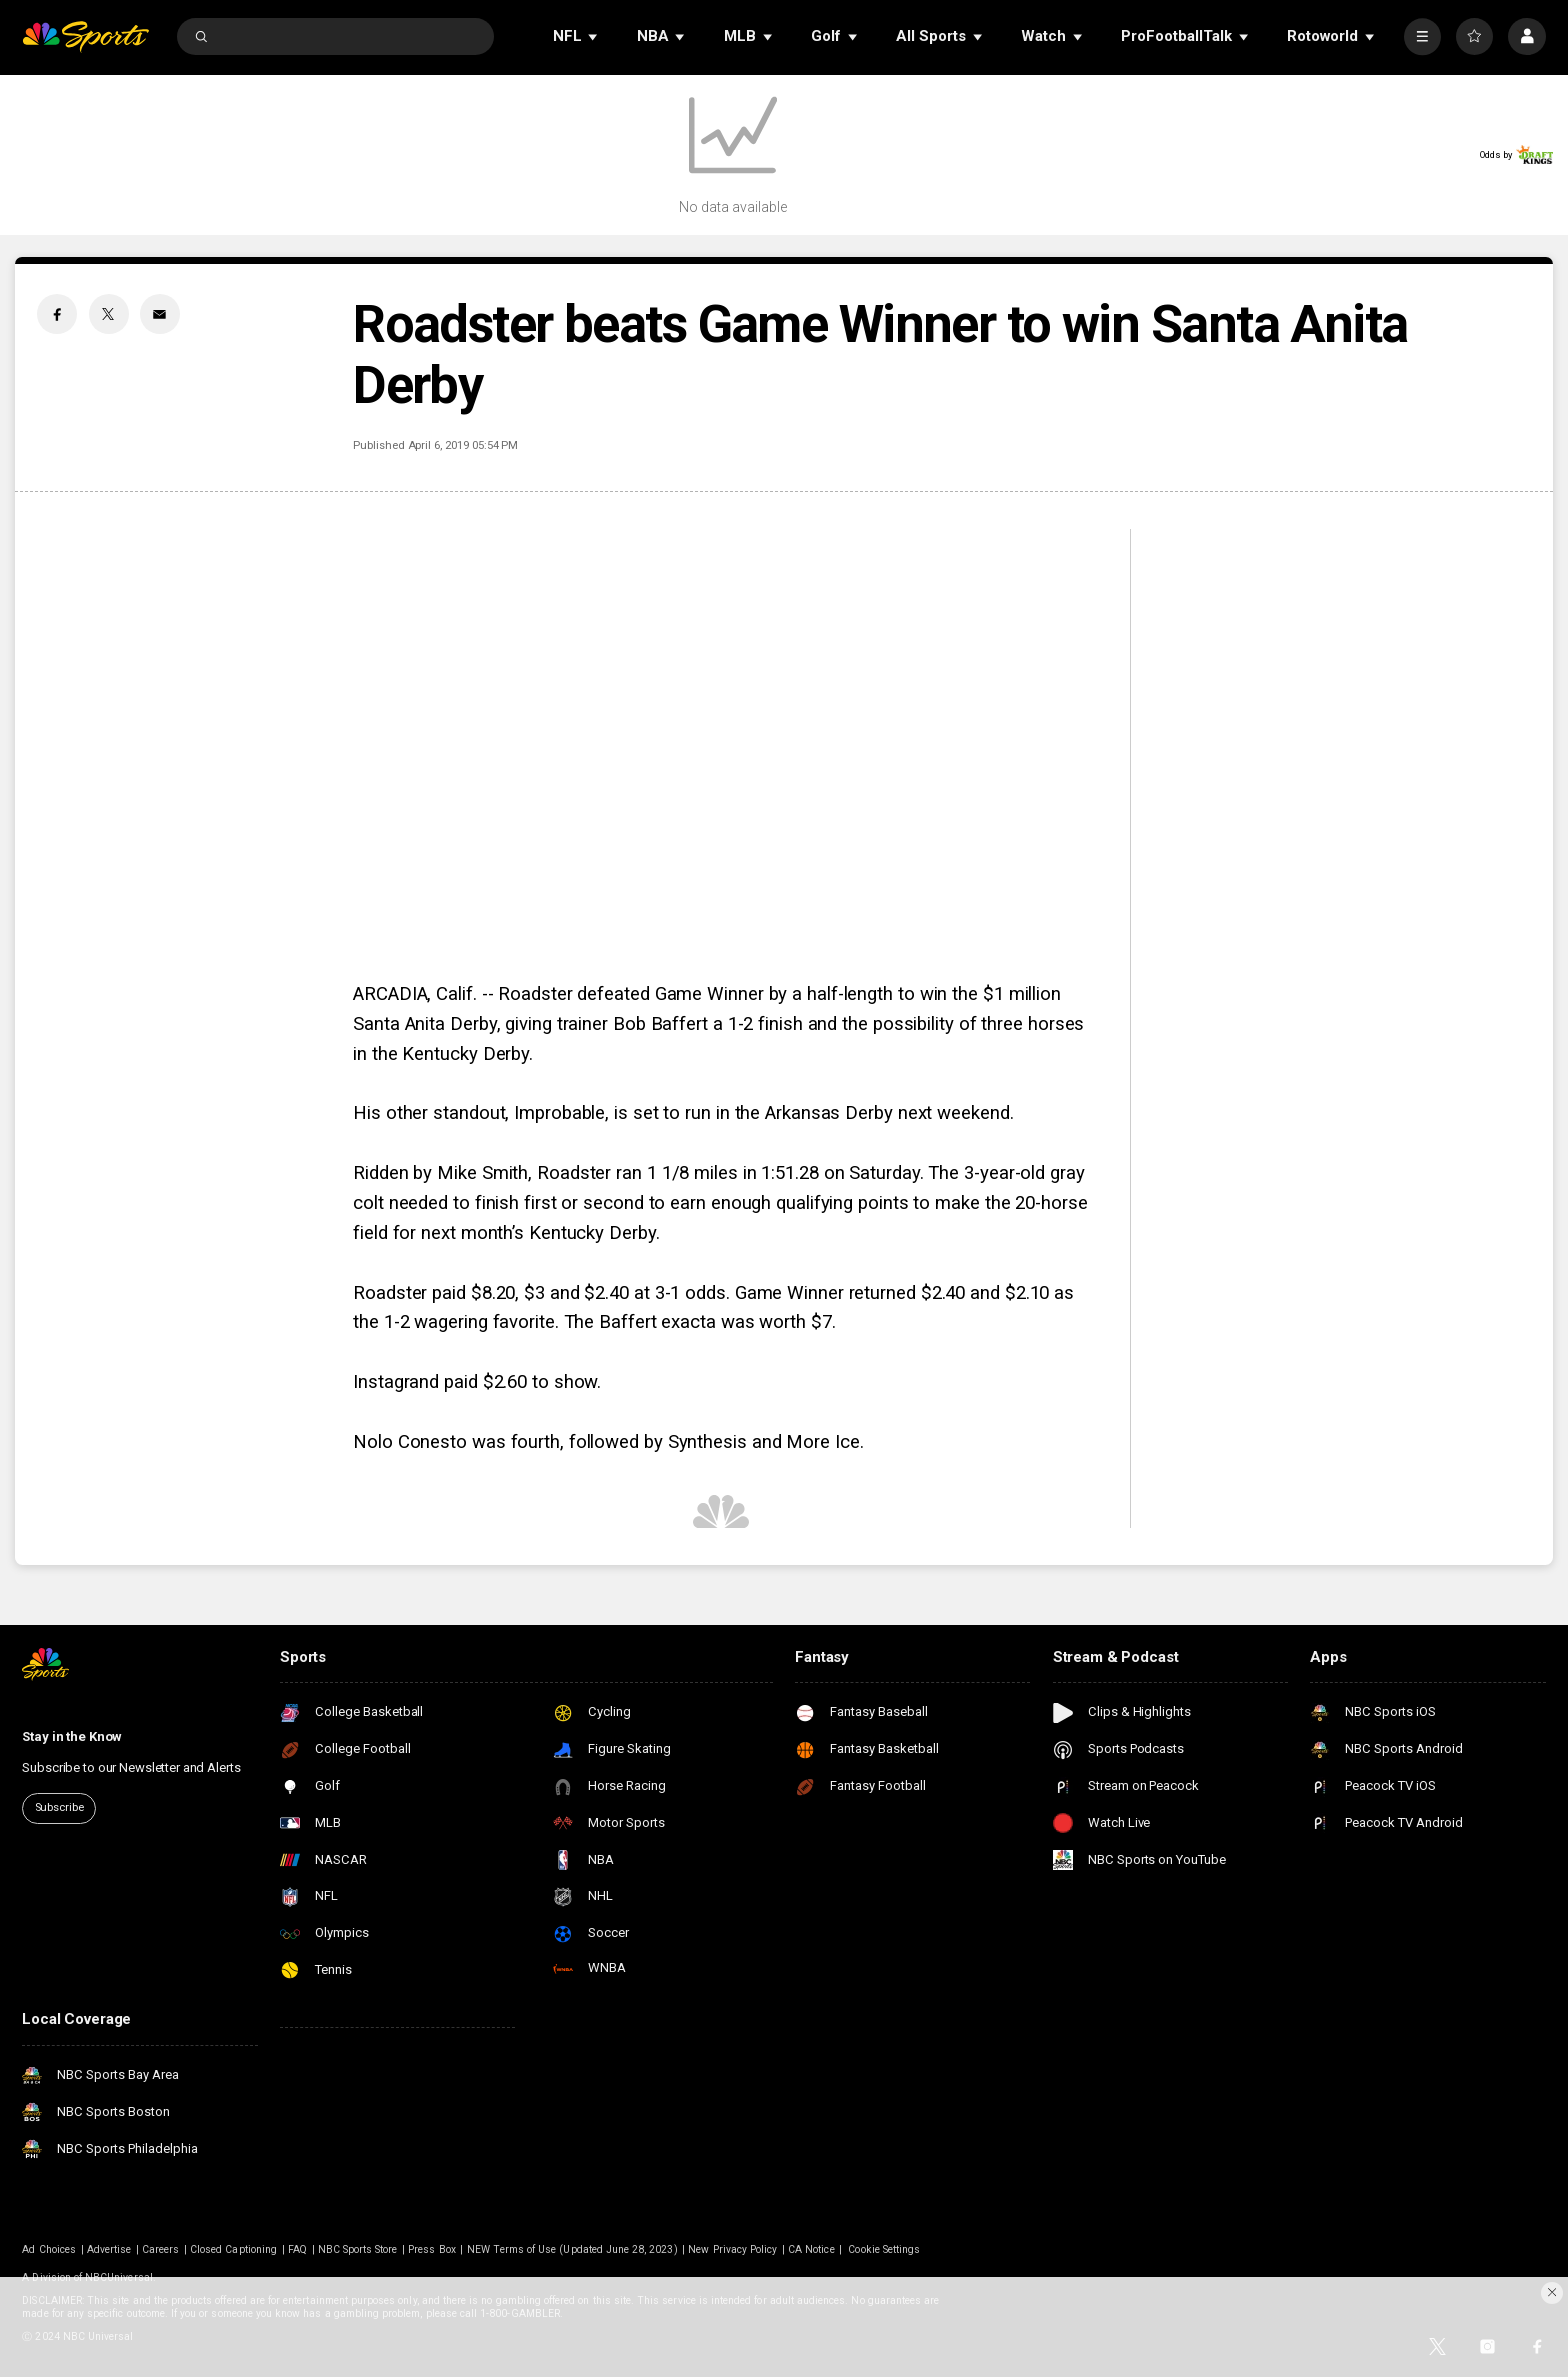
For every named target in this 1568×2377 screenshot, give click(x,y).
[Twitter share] (109, 314)
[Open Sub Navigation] (594, 36)
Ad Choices (49, 2249)
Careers (160, 2249)
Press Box (431, 2249)
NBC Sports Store (358, 2249)
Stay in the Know (72, 1736)
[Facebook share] (57, 314)
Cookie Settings (884, 2249)
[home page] (85, 36)
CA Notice (811, 2249)
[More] (1422, 36)
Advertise (109, 2249)
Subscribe (59, 1807)
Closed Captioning (233, 2249)
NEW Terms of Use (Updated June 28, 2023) (572, 2249)
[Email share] (160, 314)
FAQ (297, 2249)
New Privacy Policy (732, 2249)
